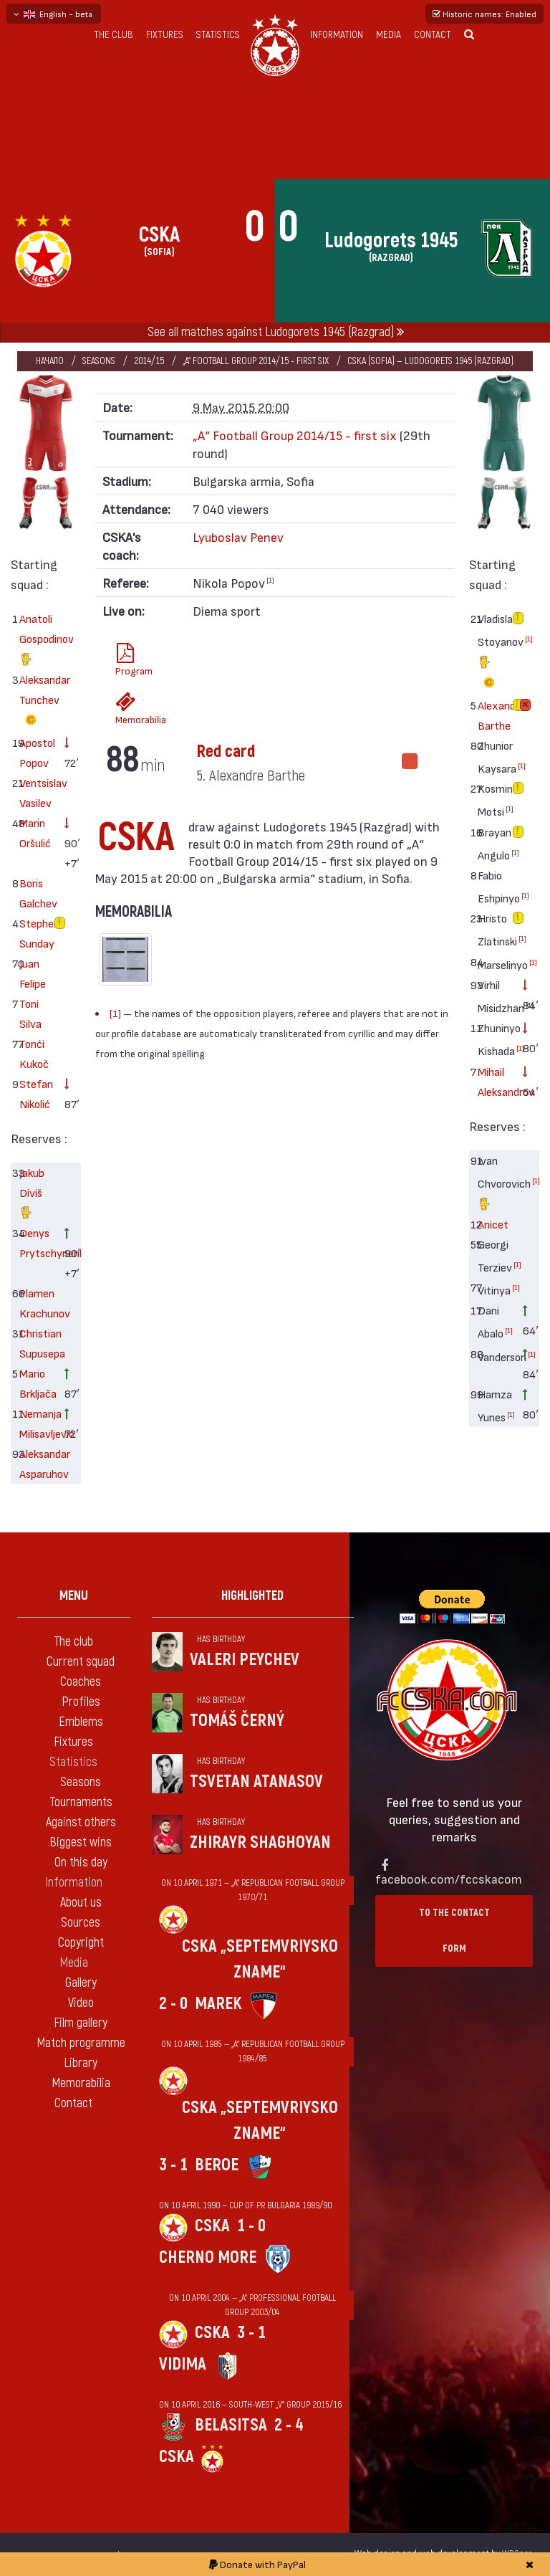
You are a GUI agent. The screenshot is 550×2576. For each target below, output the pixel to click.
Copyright (81, 1943)
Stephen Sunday (36, 933)
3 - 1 (173, 2165)
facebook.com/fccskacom (448, 1878)
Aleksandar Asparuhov (36, 1463)
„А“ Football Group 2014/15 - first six (256, 361)
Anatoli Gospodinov (36, 640)
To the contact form (454, 1931)
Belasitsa (231, 2425)
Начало (50, 361)
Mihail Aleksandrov (495, 1081)
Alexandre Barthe (495, 715)
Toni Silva (30, 1013)
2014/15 (149, 361)
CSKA (212, 2225)
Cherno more (207, 2257)
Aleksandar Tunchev (36, 701)
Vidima (182, 2364)
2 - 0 (173, 2003)
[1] (270, 580)
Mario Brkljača (36, 1383)
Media (388, 35)
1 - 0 (251, 2225)
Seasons (98, 361)
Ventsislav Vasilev (36, 792)
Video (81, 2003)
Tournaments (80, 1802)
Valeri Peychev (244, 1659)
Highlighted (252, 1596)
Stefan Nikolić (36, 1093)
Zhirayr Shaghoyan (260, 1842)
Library (80, 2063)
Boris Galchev (36, 893)
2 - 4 (288, 2425)
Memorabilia (130, 708)
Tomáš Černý (237, 1720)
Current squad (81, 1662)
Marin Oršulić (35, 832)
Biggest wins (80, 1842)
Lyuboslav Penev (238, 536)
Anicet (493, 1224)
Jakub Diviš (31, 1194)
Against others (81, 1822)
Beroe (216, 2165)
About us (81, 1902)
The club (113, 35)
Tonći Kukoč (34, 1053)
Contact (432, 35)
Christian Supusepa (36, 1343)
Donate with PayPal (257, 2564)
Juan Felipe (32, 973)
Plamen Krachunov (36, 1303)
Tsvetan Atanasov (256, 1781)
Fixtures (164, 35)
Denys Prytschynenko (36, 1242)
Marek (218, 2003)
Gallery (81, 1983)
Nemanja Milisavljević (36, 1423)
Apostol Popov (36, 752)
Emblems (81, 1722)
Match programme (81, 2043)
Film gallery (80, 2023)
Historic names (484, 14)
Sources (80, 1922)
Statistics (218, 35)
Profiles (81, 1702)
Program (130, 660)
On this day (80, 1862)
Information (336, 35)
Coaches (80, 1682)
